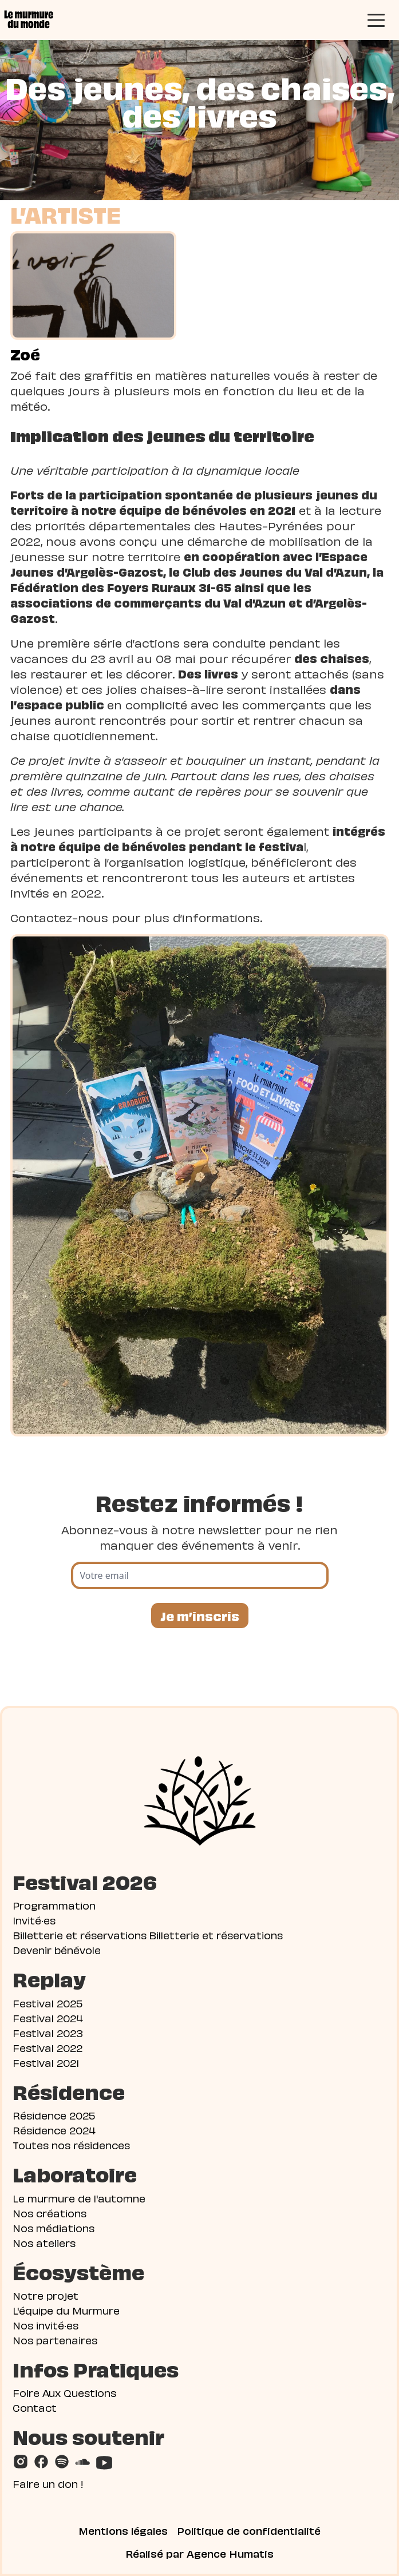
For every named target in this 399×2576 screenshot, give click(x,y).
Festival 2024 (48, 2017)
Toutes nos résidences (71, 2144)
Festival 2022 (47, 2047)
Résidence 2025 (54, 2114)
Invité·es (34, 1919)
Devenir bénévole (57, 1949)
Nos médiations (53, 2227)
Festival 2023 (48, 2032)
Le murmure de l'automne (79, 2197)
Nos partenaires (55, 2339)
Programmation (54, 1905)
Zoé (25, 353)
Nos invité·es (45, 2324)
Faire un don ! (48, 2483)
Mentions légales (123, 2530)
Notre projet (45, 2295)
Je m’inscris (199, 1615)
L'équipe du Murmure (66, 2310)
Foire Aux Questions (64, 2392)
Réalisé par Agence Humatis (199, 2553)
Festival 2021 (46, 2062)
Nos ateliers (44, 2242)
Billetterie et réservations (80, 1934)
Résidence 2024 (54, 2129)
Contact (35, 2407)
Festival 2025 (47, 2002)
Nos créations (49, 2212)
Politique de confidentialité (249, 2530)
